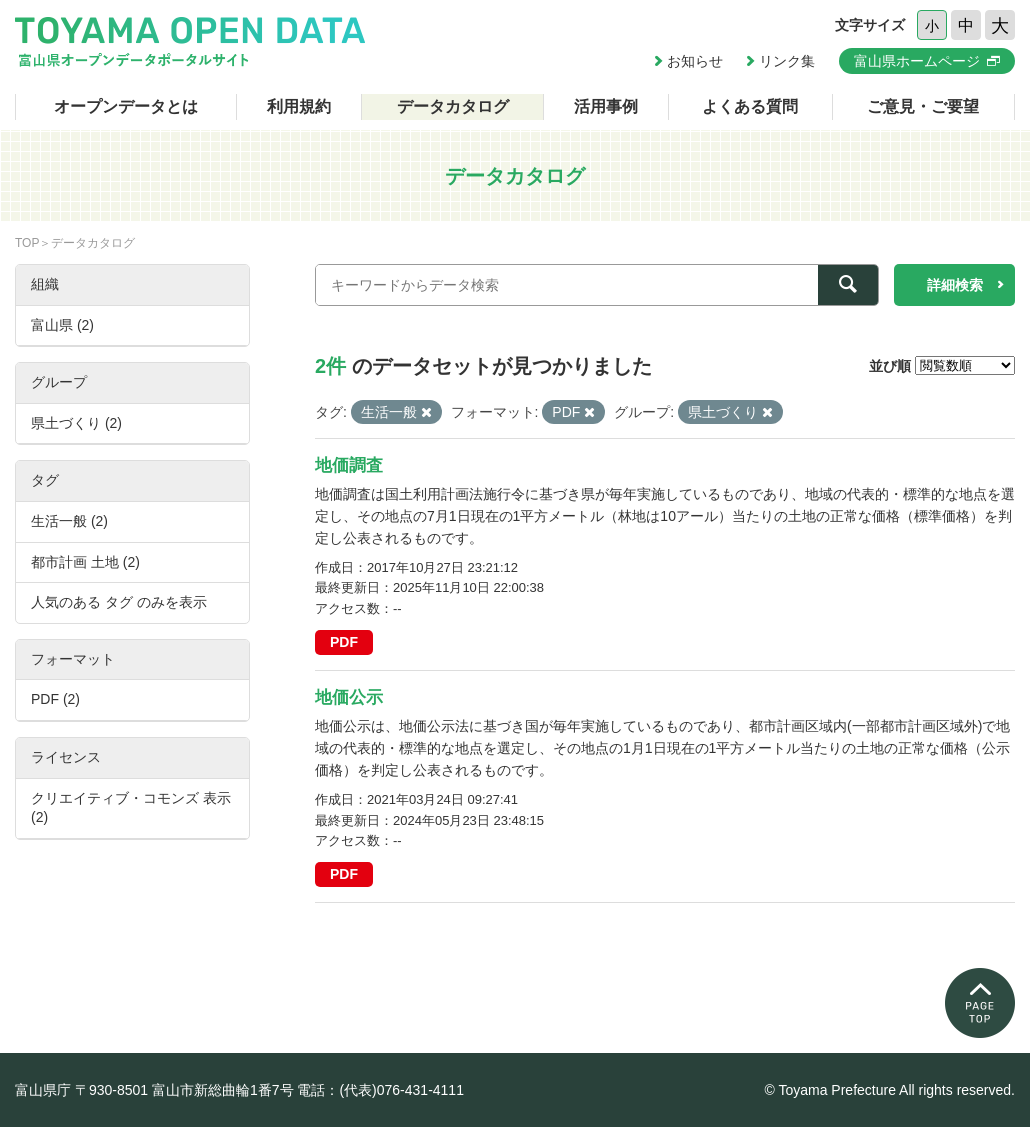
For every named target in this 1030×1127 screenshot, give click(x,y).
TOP (27, 243)
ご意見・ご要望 (923, 106)
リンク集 (787, 61)
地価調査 (349, 465)
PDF (344, 642)
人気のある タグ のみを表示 (119, 602)
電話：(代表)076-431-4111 (380, 1090)
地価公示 (349, 697)
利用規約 (299, 106)
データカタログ (453, 106)
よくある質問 (750, 106)
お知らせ (695, 61)
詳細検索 (955, 285)
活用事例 (606, 106)
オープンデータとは (126, 106)
